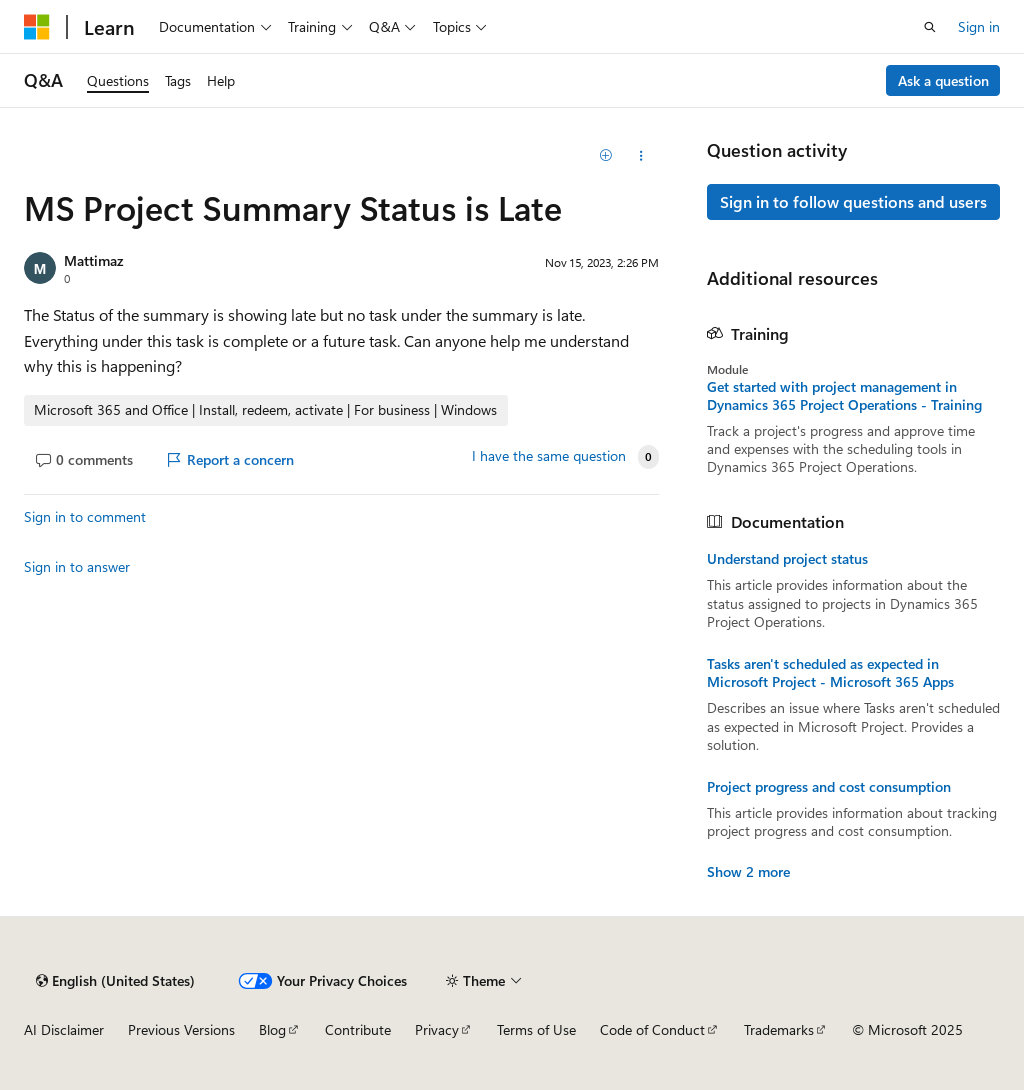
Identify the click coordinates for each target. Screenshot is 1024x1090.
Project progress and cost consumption (829, 787)
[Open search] (930, 27)
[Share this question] (640, 156)
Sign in (979, 26)
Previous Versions (181, 1029)
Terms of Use (536, 1029)
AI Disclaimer (64, 1029)
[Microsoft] (37, 27)
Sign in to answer (77, 566)
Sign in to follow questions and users (853, 201)
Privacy (437, 1029)
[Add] (605, 156)
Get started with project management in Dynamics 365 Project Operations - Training (844, 396)
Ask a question (943, 80)
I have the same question (549, 456)
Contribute (358, 1029)
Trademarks (779, 1029)
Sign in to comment (85, 516)
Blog (272, 1029)
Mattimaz (93, 260)
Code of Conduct (652, 1029)
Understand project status (787, 559)
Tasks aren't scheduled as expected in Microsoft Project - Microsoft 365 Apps (830, 673)
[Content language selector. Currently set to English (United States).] (115, 981)
